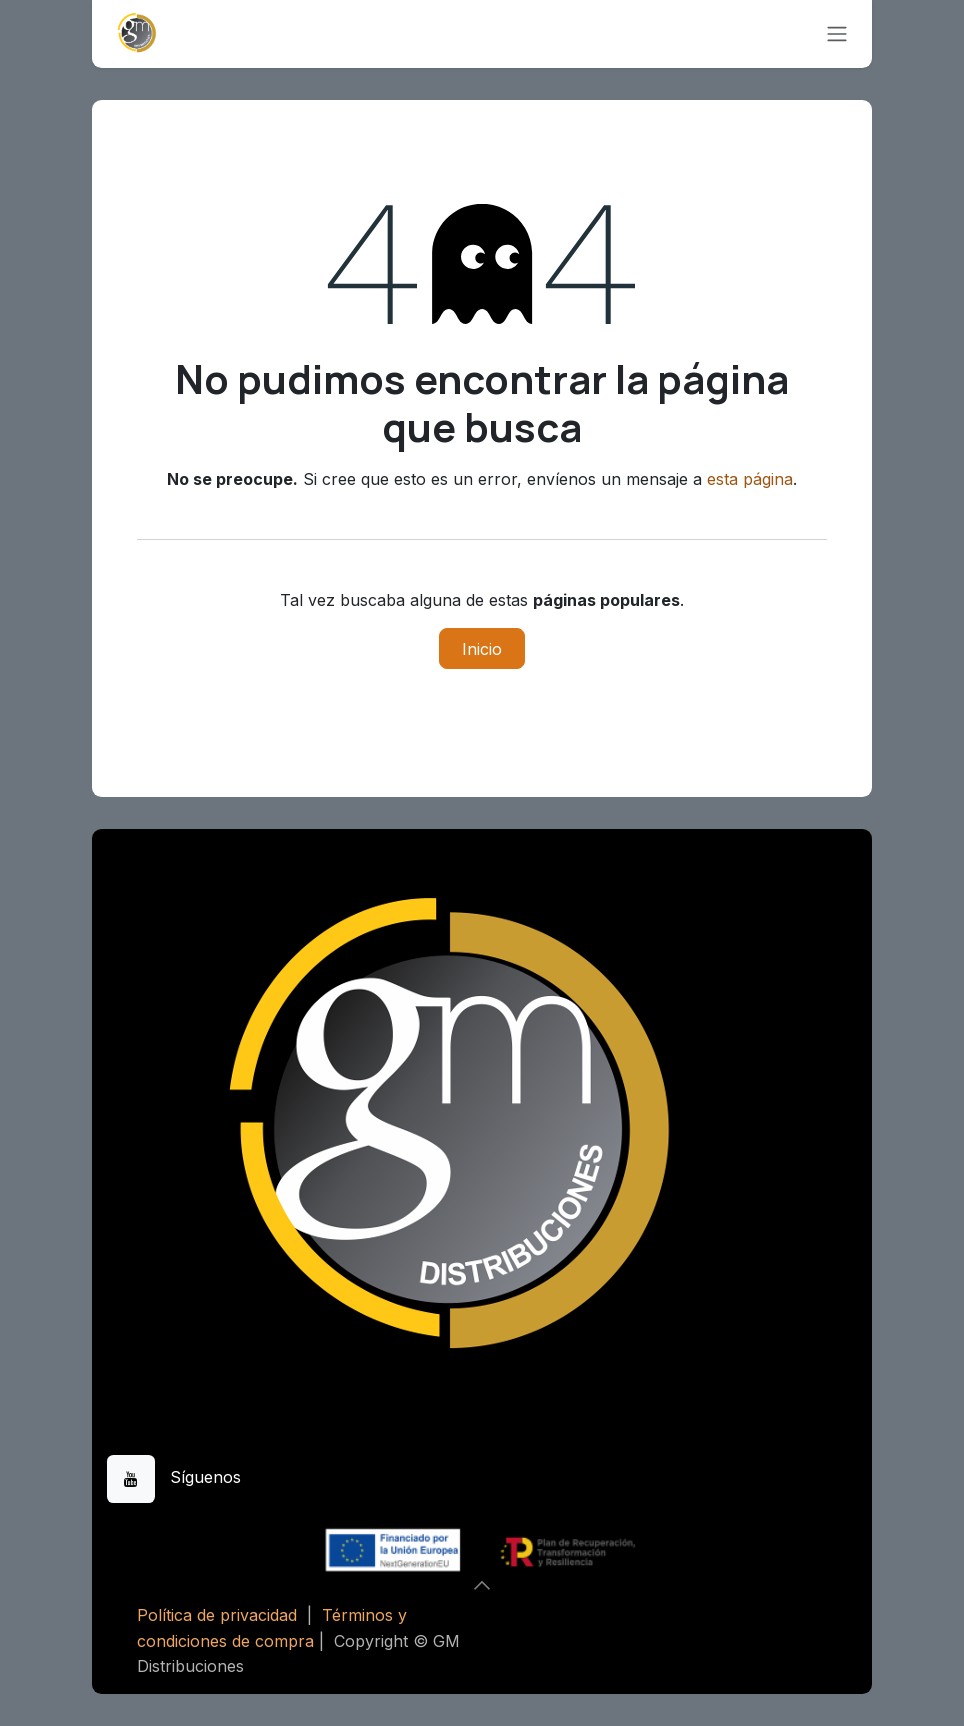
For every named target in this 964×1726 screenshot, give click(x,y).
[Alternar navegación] (837, 34)
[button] (482, 1585)
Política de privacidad (217, 1615)
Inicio (482, 649)
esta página (750, 479)
